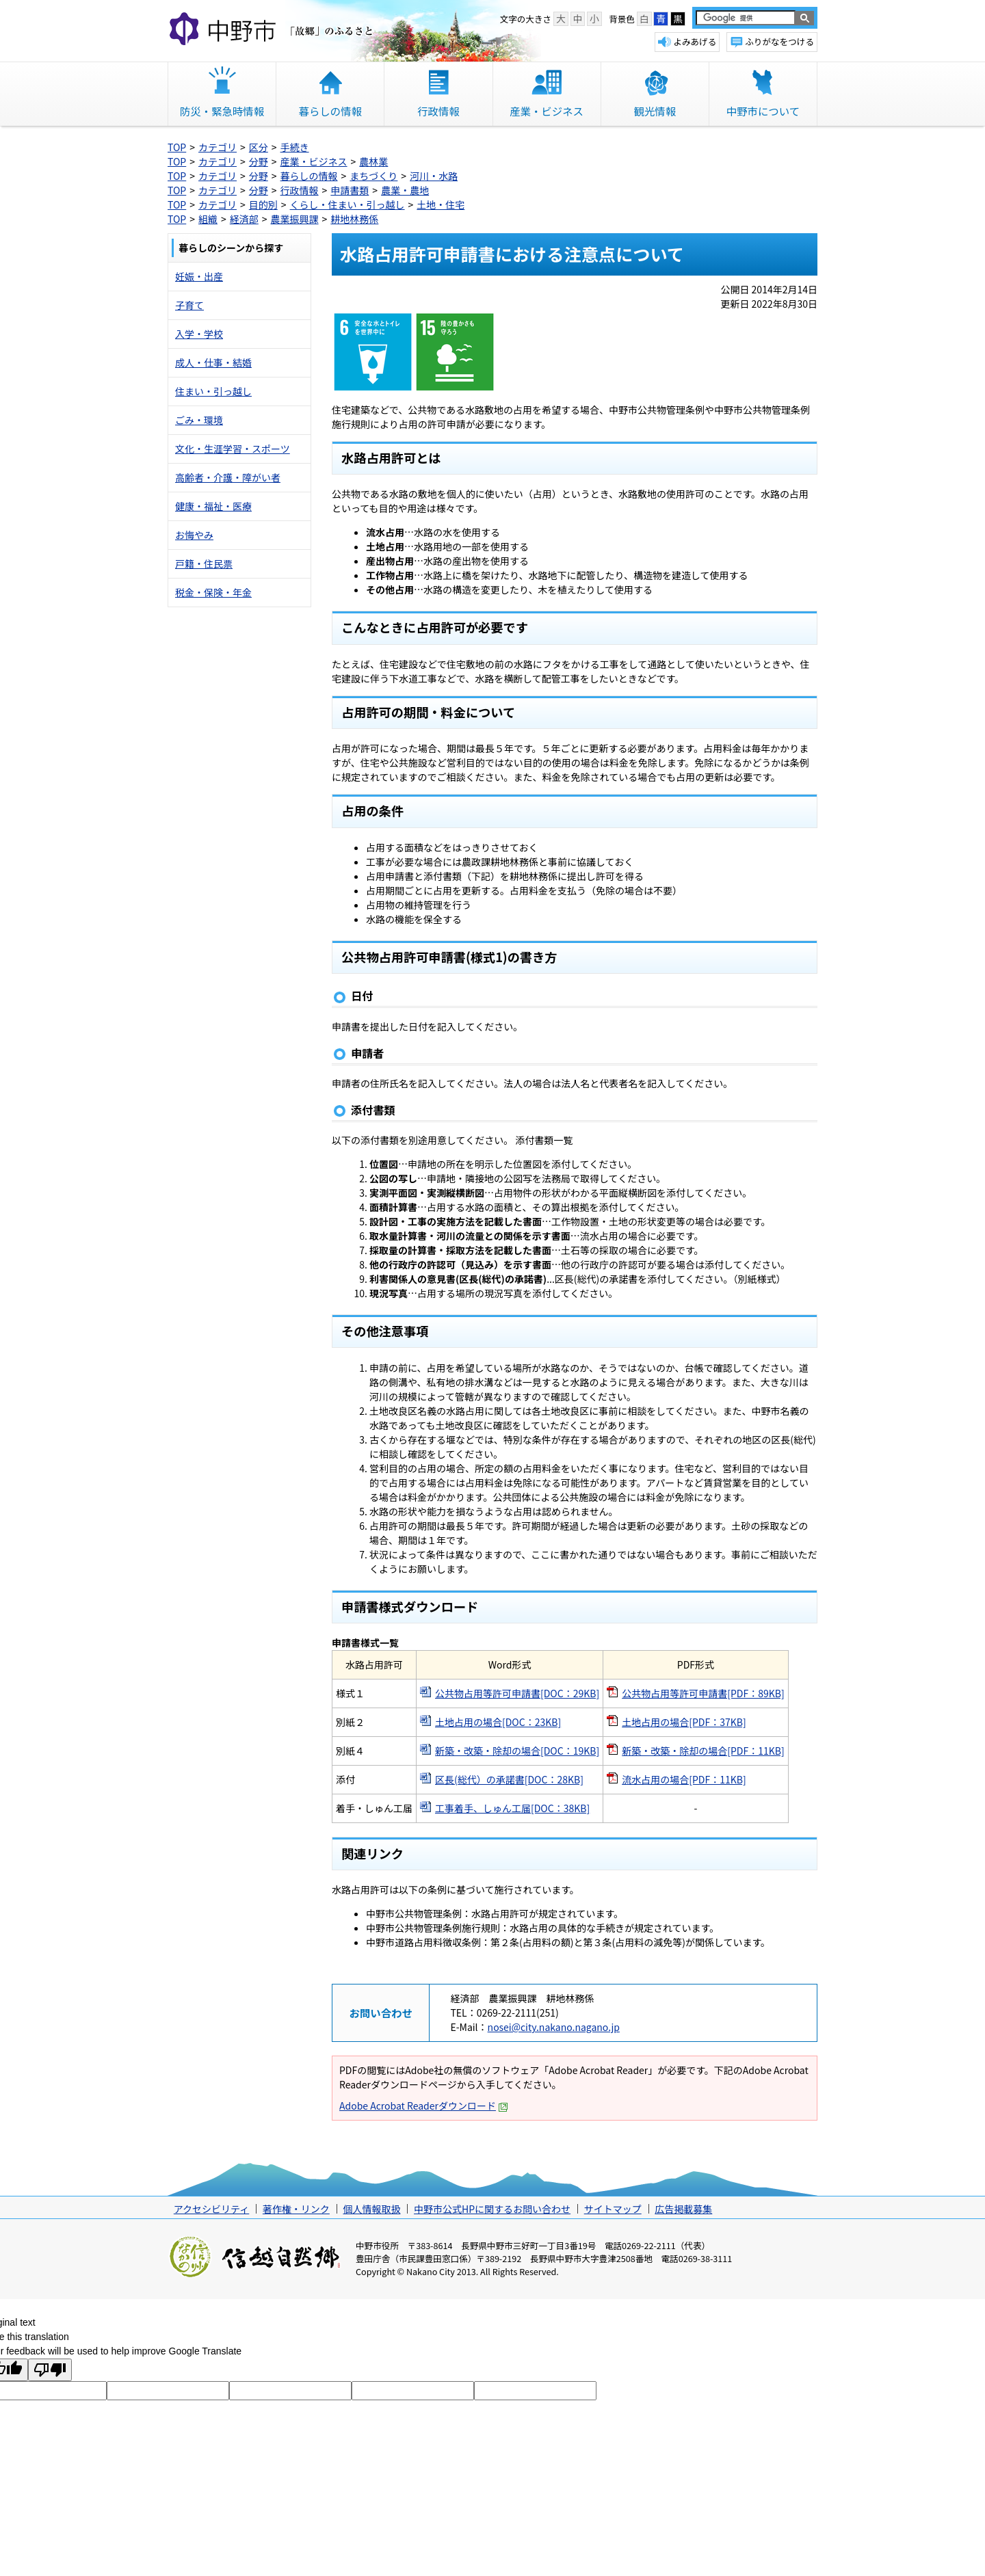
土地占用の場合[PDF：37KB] (684, 1722)
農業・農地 (405, 190)
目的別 (263, 204)
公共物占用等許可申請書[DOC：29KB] (517, 1693)
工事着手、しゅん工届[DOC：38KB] (512, 1808)
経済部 (244, 219)
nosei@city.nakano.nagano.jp (554, 2027)
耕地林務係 (354, 219)
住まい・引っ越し (213, 391)
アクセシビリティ (211, 2209)
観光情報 (654, 110)
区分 (258, 147)
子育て (189, 305)
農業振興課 (295, 219)
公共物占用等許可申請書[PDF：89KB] (703, 1693)
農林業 (373, 161)
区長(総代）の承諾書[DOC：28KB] (509, 1779)
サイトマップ (613, 2209)
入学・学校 (199, 334)
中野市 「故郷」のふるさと (273, 30)
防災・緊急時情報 (222, 110)
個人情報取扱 (371, 2209)
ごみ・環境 (199, 420)
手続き (294, 147)
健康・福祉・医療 (213, 506)
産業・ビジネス (546, 110)
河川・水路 (434, 176)
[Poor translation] (50, 2370)
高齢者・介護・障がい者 (227, 477)
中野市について (763, 110)
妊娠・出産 (199, 276)
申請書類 (349, 190)
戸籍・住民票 (204, 563)
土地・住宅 (440, 204)
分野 (258, 161)
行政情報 (438, 110)
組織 (208, 219)
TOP (177, 147)
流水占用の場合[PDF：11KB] (684, 1779)
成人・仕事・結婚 (213, 362)
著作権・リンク (296, 2209)
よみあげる (694, 41)
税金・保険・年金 (213, 592)
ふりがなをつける (779, 41)
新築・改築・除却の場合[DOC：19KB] (517, 1750)
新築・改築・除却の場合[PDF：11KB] (703, 1750)
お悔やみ (194, 535)
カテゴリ (217, 147)
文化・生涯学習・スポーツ (232, 448)
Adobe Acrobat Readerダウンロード (423, 2105)
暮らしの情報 (330, 110)
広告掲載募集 (683, 2209)
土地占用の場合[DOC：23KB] (498, 1722)
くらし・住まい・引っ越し (347, 204)
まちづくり (373, 176)
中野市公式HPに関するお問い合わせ (492, 2209)
